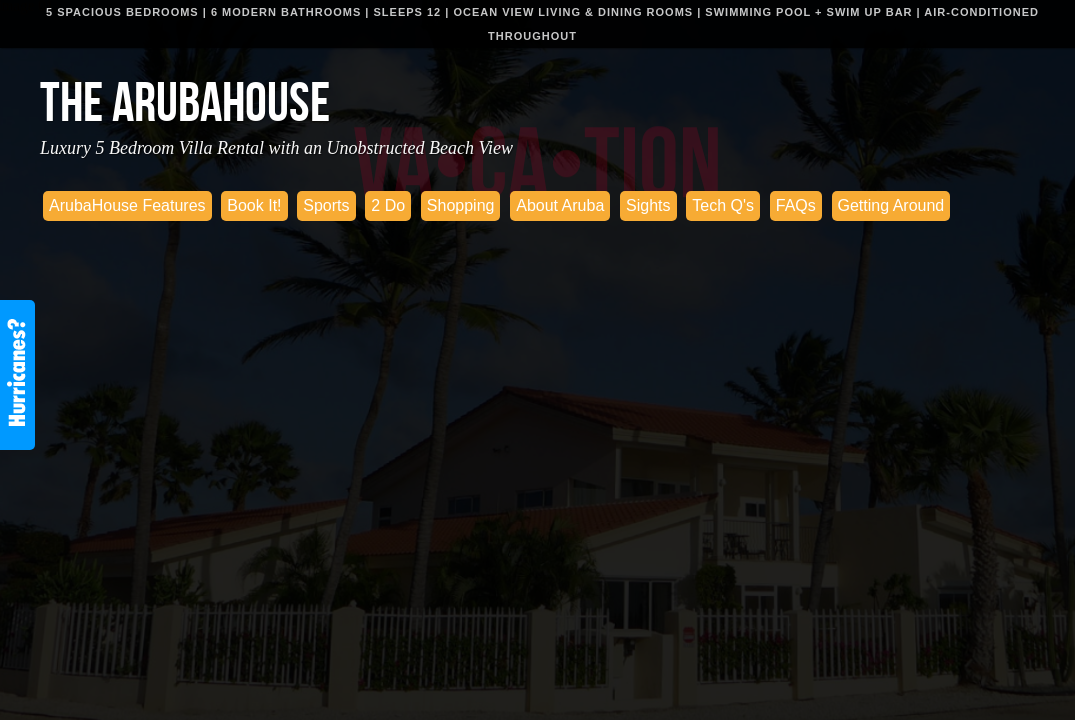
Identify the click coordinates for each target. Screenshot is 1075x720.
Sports (326, 205)
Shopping (461, 205)
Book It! (254, 205)
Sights (648, 205)
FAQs (796, 205)
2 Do (388, 205)
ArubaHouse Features (127, 205)
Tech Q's (723, 205)
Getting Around (891, 205)
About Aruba (560, 205)
